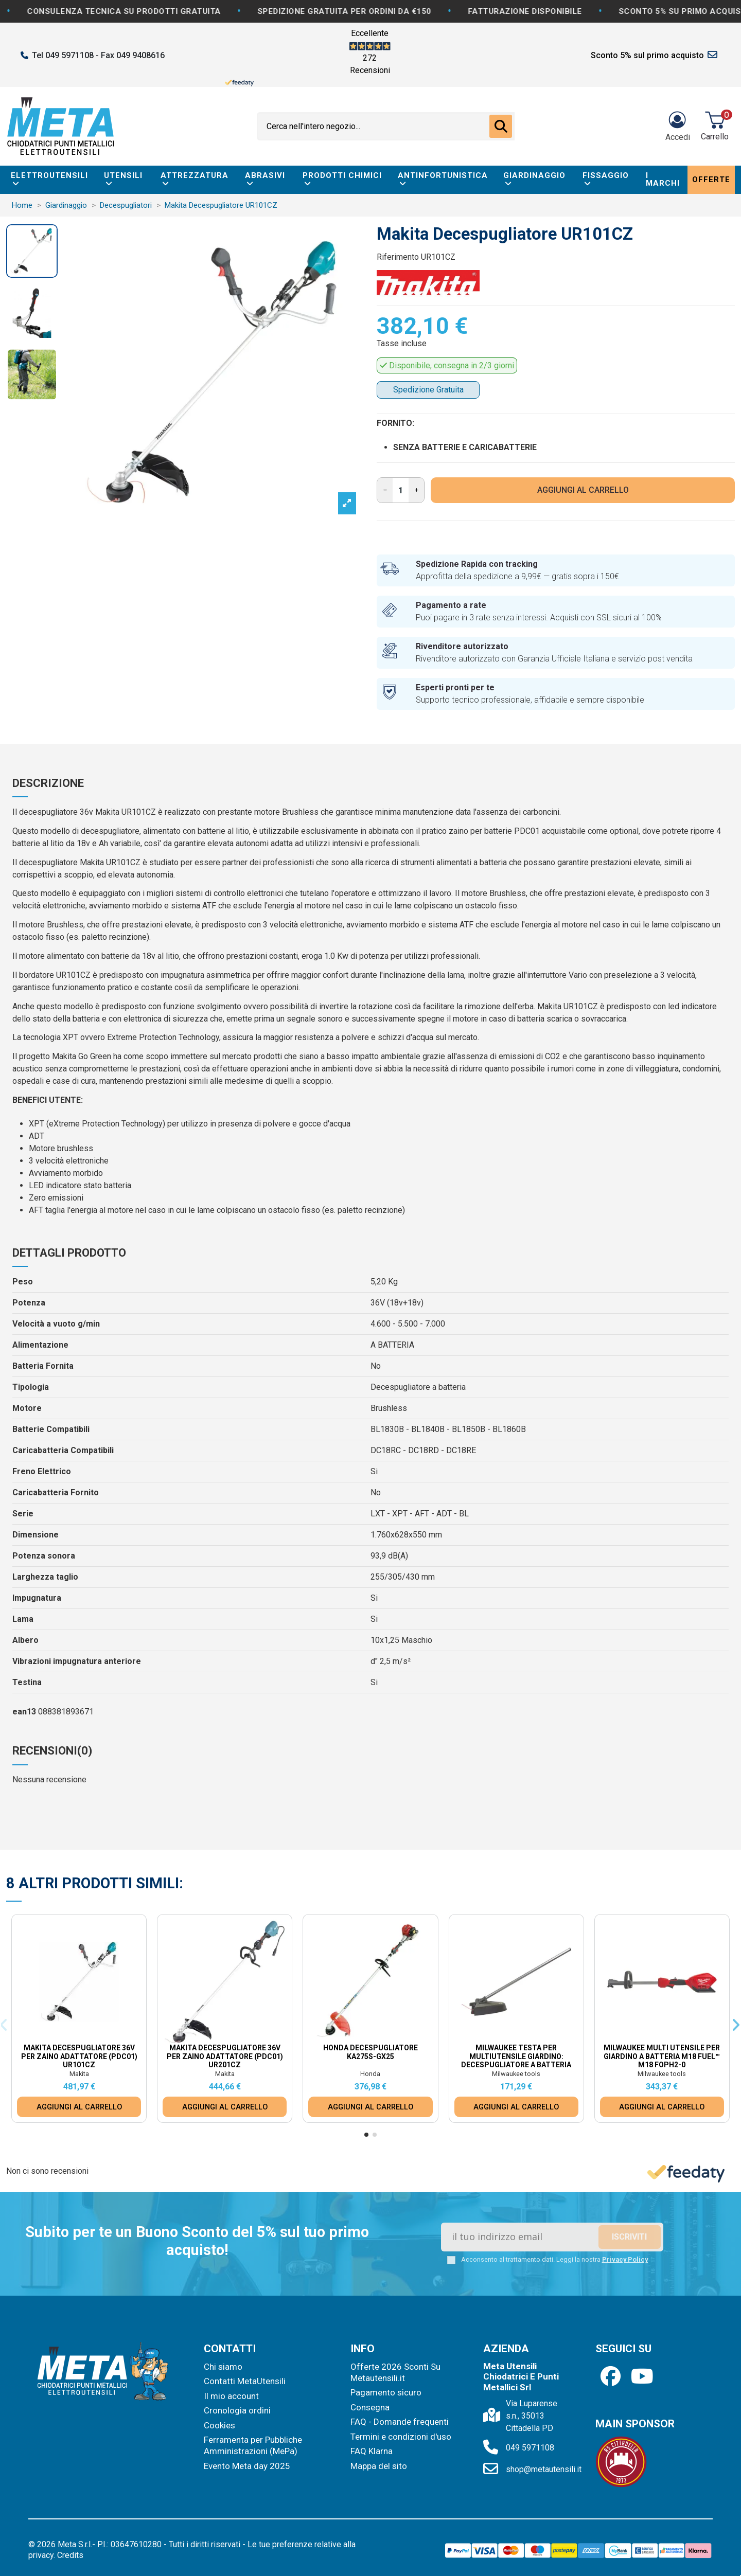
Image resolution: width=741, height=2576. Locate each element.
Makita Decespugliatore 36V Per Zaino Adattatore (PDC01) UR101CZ (79, 2056)
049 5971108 (530, 2448)
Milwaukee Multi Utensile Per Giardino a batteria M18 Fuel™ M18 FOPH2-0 (662, 2056)
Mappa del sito (378, 2466)
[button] (366, 2135)
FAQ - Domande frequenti (399, 2422)
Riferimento (398, 257)
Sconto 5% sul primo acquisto (647, 55)
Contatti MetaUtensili (245, 2381)
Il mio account (231, 2396)
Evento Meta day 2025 (247, 2466)
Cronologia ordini (237, 2410)
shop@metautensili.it (543, 2469)
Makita (79, 2074)
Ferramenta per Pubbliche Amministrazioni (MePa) (253, 2445)
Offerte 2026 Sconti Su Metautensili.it (395, 2372)
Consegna (370, 2407)
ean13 (24, 1711)
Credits (70, 2555)
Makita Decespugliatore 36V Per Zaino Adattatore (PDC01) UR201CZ (225, 2056)
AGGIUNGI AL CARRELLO (583, 490)
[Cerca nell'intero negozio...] (500, 126)
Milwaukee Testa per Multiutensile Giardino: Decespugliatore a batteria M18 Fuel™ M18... (516, 2061)
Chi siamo (223, 2367)
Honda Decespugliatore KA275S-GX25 (370, 2052)
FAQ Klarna (371, 2451)
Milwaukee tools (516, 2074)
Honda (370, 2074)
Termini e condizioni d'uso (400, 2436)
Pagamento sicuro (385, 2392)
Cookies (219, 2425)
